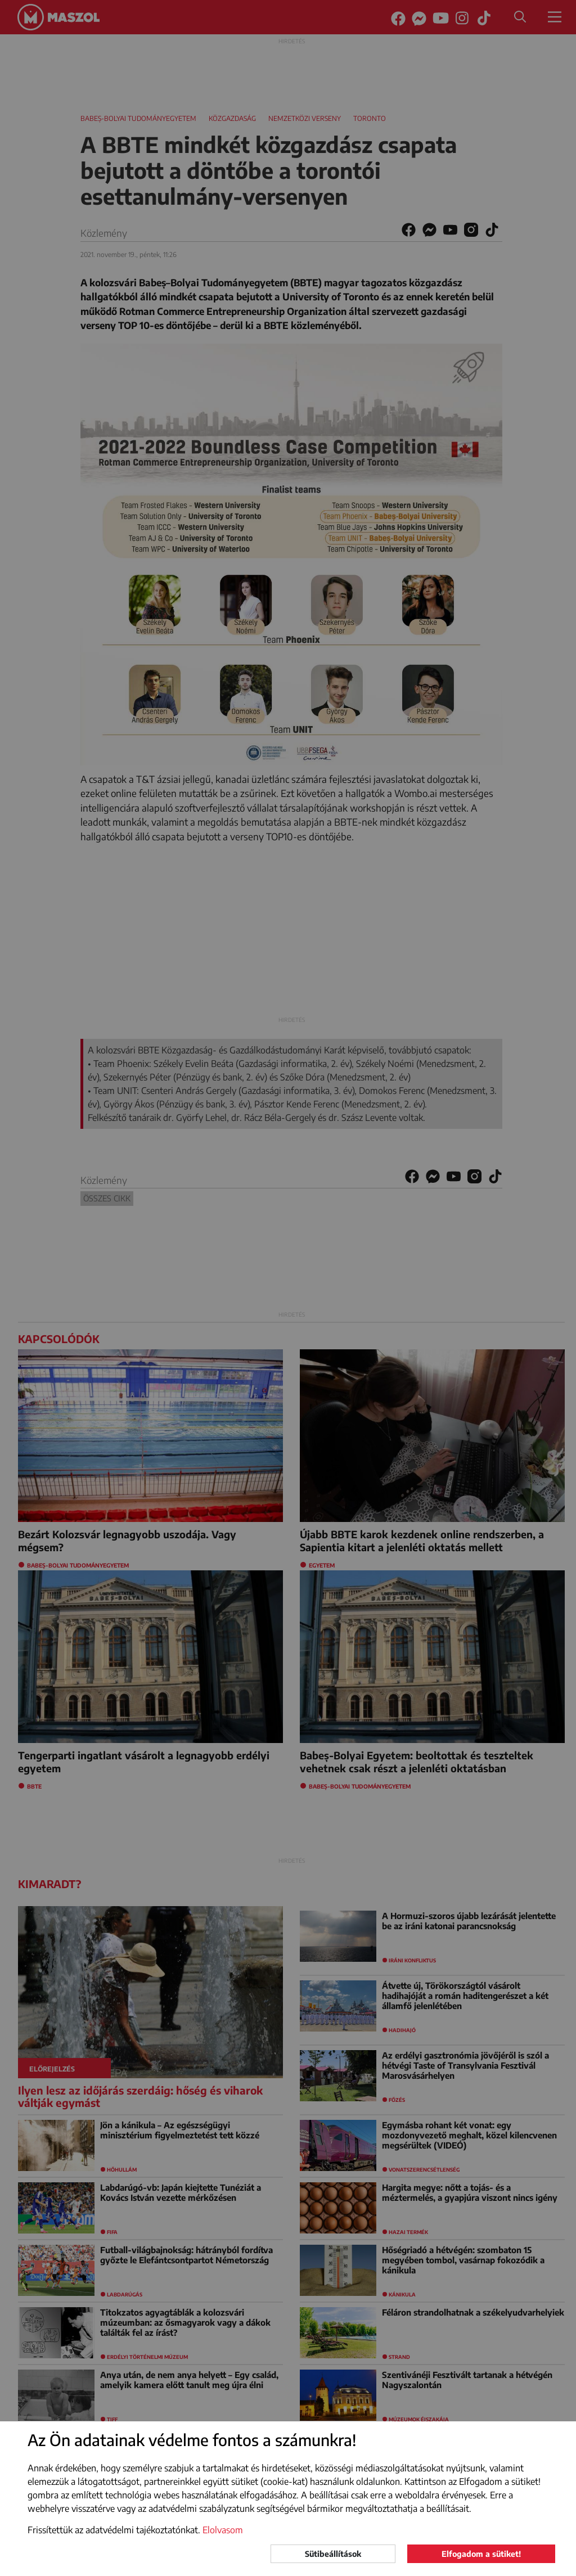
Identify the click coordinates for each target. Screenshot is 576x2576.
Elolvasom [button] (222, 2530)
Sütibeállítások (333, 2554)
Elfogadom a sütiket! (481, 2554)
